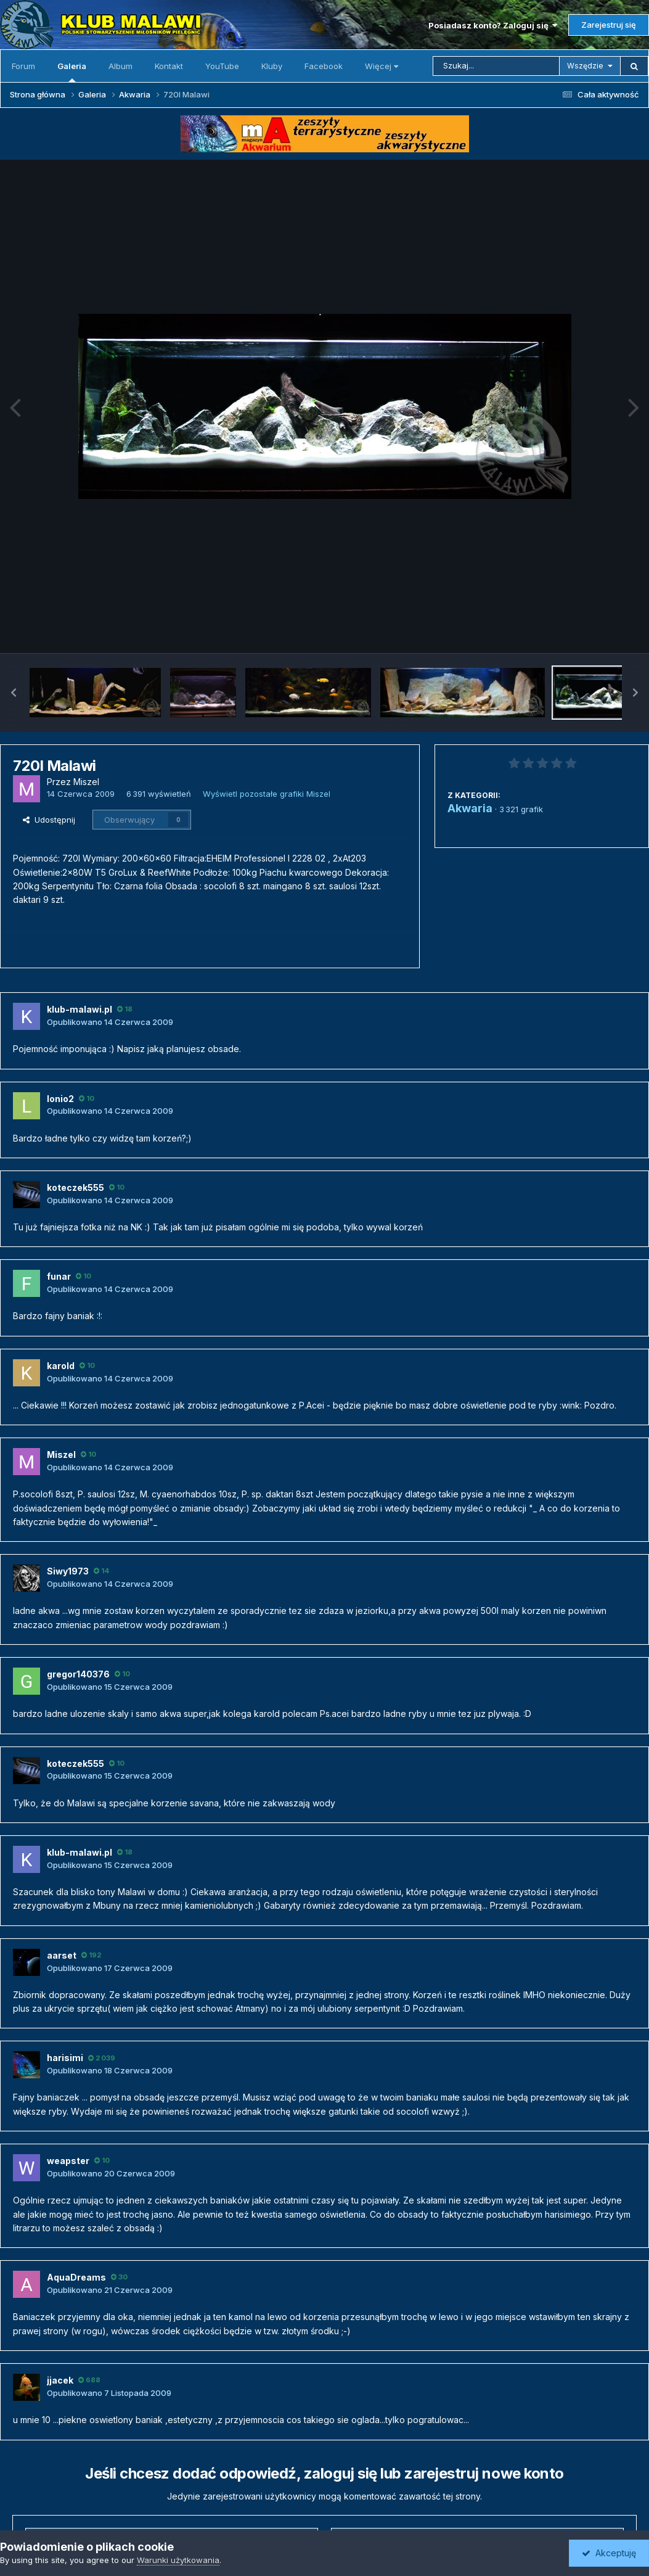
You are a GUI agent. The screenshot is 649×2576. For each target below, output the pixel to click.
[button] (13, 692)
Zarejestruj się (608, 25)
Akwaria (469, 808)
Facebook (323, 66)
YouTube (222, 66)
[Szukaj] (496, 66)
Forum (23, 66)
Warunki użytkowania (178, 2560)
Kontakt (169, 66)
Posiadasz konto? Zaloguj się (492, 25)
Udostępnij (49, 820)
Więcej (381, 66)
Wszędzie (585, 65)
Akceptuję (609, 2553)
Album (120, 66)
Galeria (71, 71)
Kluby (271, 66)
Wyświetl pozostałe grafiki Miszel (266, 794)
